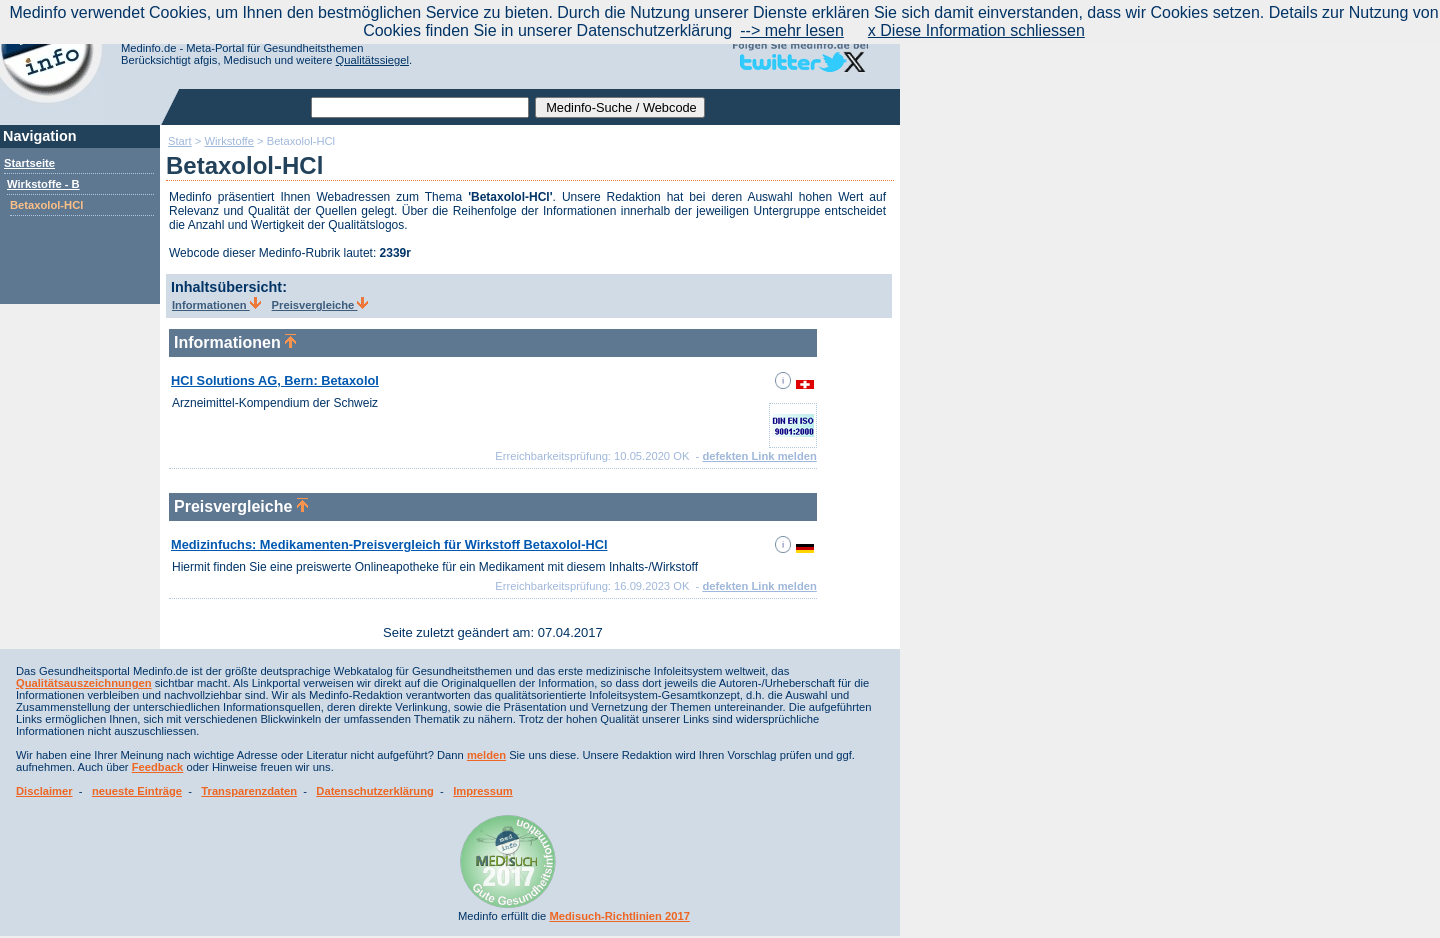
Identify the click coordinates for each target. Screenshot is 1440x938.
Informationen (216, 305)
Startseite (29, 163)
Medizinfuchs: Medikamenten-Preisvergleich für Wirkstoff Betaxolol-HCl (389, 544)
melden (486, 755)
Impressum (483, 791)
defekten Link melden (759, 456)
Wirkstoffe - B (43, 184)
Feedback (158, 767)
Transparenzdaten (249, 791)
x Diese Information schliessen (976, 30)
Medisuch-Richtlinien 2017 (619, 916)
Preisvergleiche (320, 305)
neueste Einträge (137, 791)
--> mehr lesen (792, 30)
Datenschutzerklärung (375, 791)
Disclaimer (44, 791)
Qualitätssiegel (372, 60)
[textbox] (420, 107)
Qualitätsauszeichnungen (84, 683)
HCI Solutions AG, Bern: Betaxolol (275, 380)
